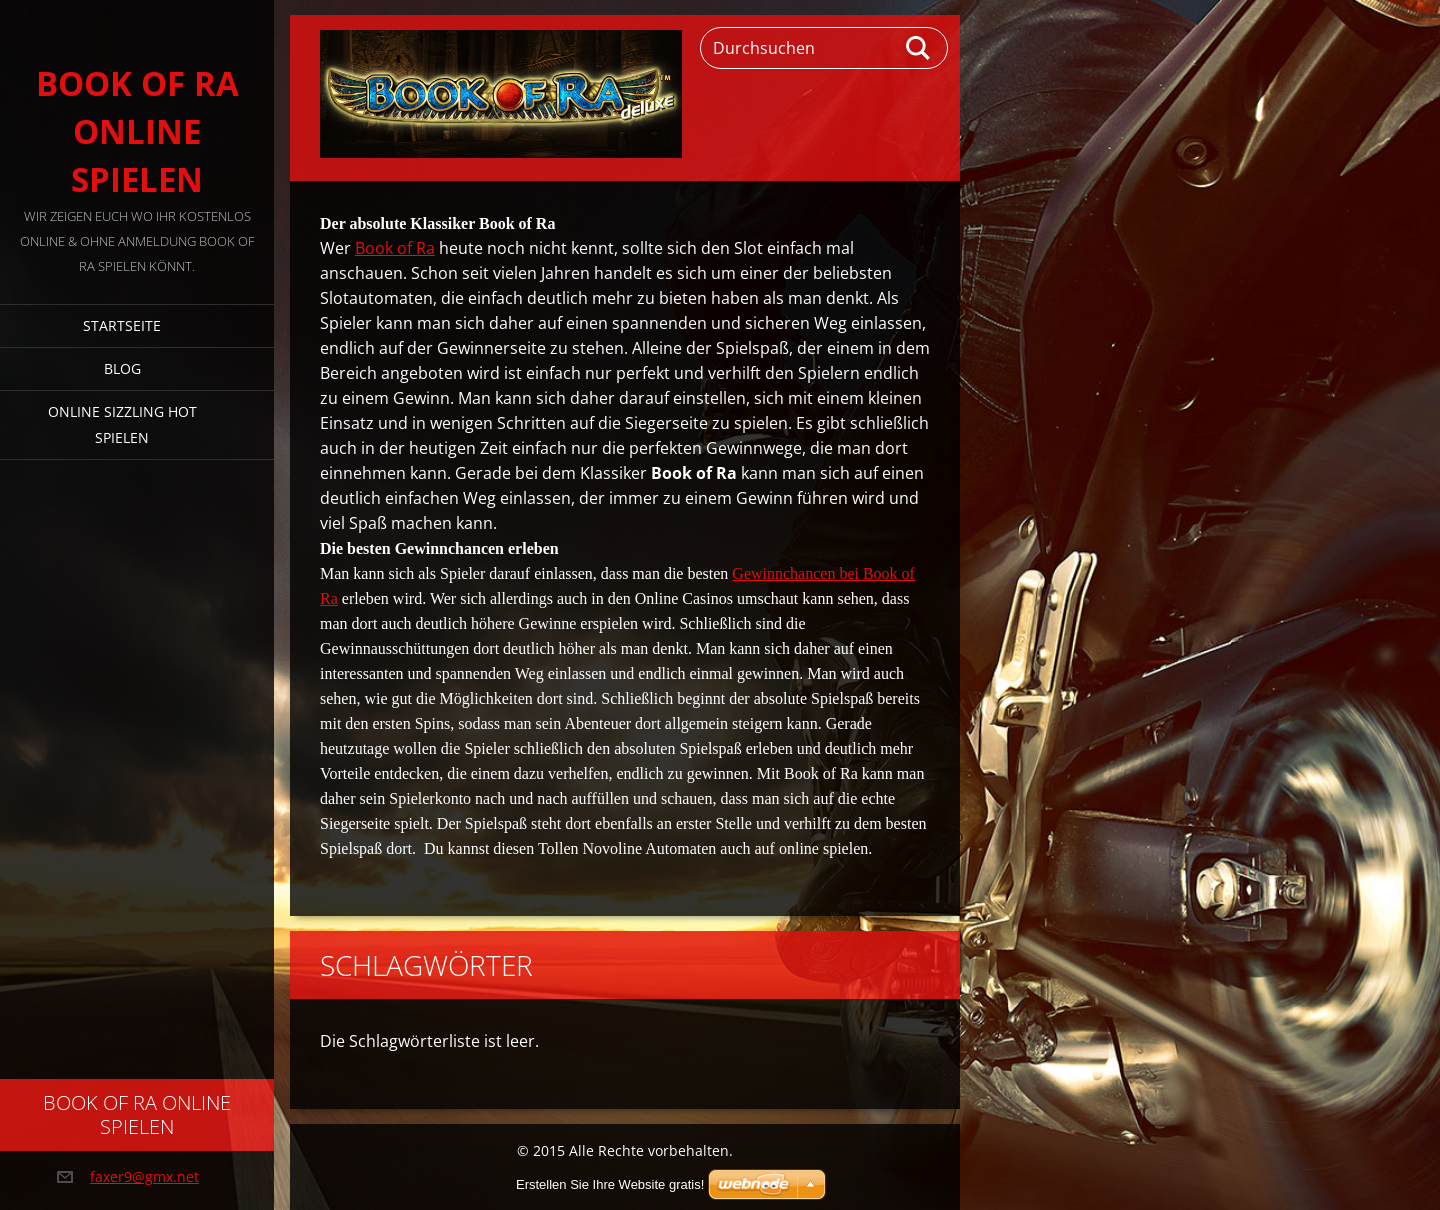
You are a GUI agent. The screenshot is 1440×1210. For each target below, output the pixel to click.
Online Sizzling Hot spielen (122, 424)
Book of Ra (395, 248)
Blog (122, 368)
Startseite (122, 325)
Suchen (919, 48)
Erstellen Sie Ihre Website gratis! (610, 1184)
